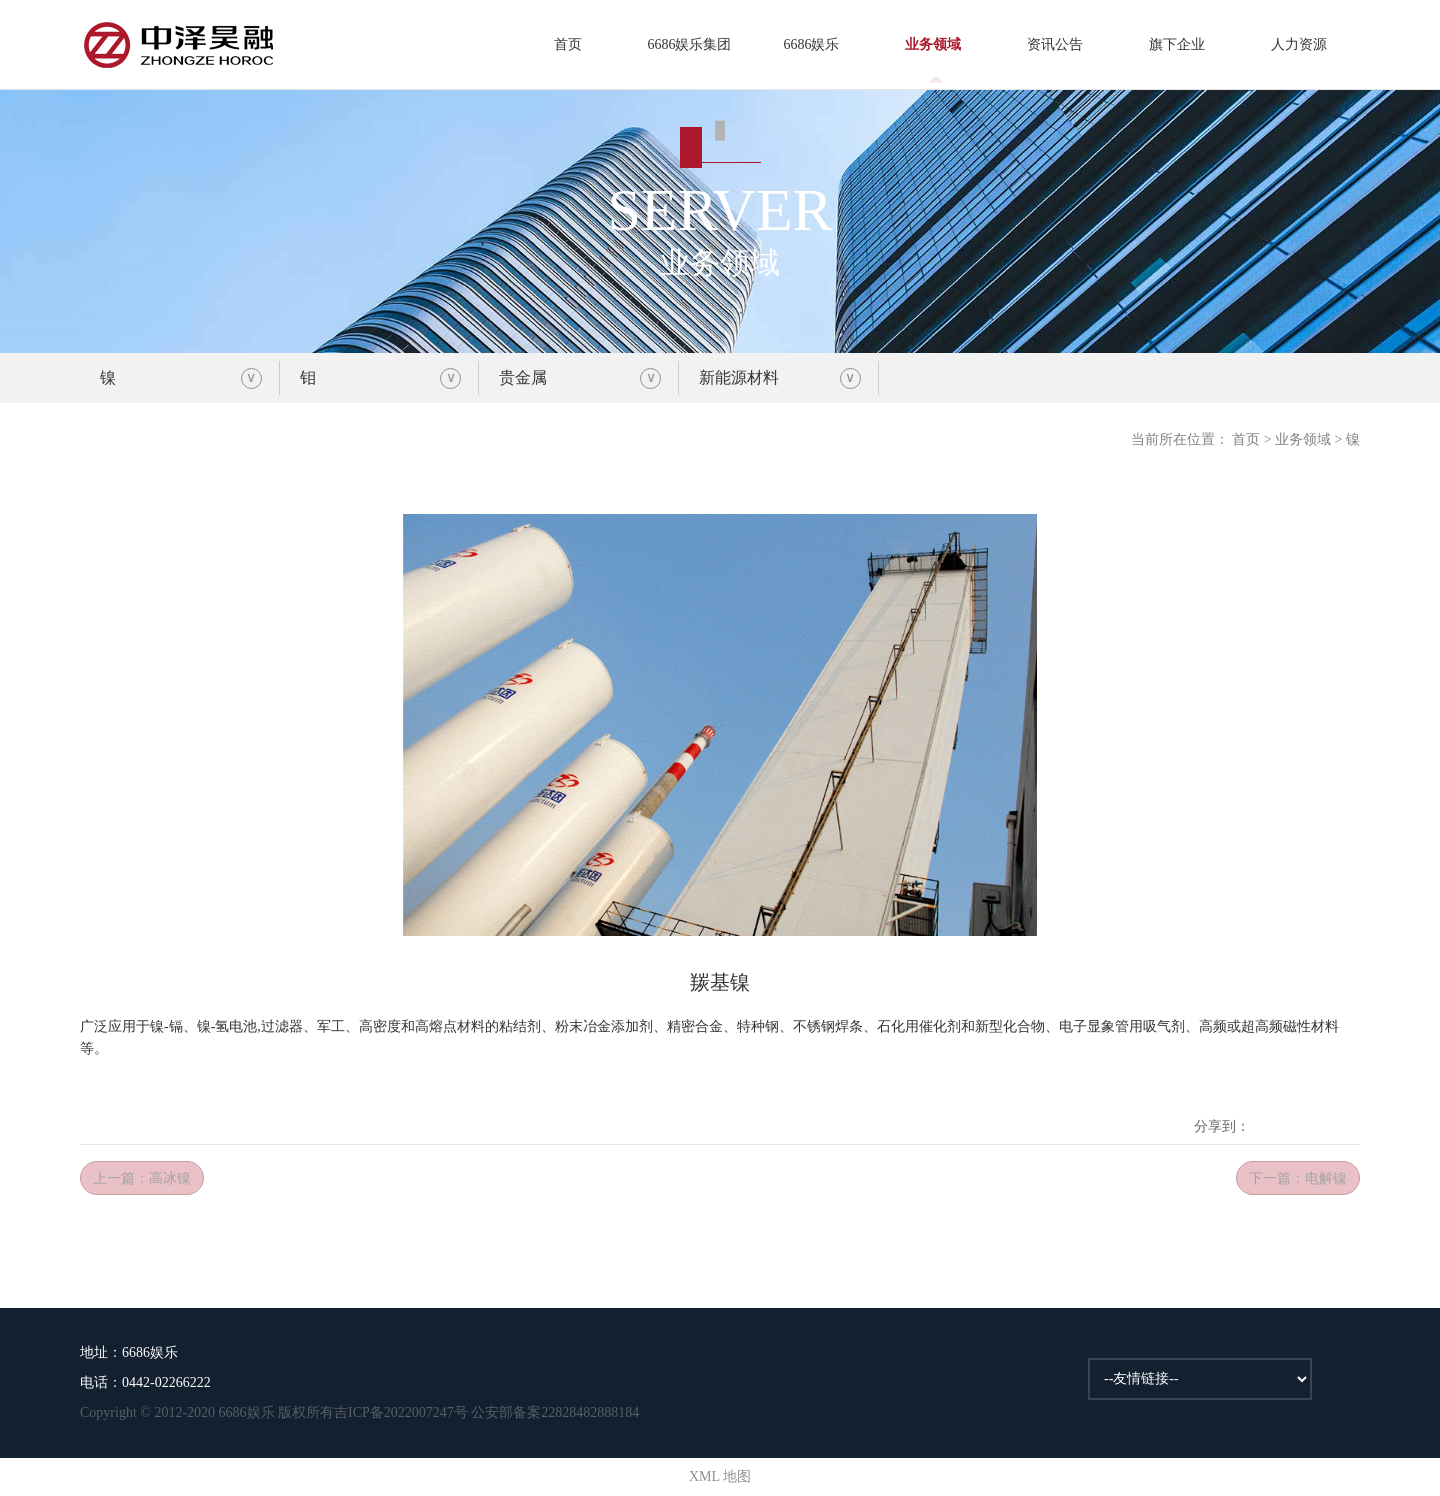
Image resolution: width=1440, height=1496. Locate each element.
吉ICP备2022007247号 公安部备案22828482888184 (486, 1412)
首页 (568, 44)
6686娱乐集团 (689, 44)
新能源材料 (739, 377)
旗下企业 (1177, 44)
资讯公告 (1055, 44)
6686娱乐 (811, 44)
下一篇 (1298, 1178)
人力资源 (1299, 44)
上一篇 (142, 1178)
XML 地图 (720, 1476)
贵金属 (523, 377)
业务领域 (933, 44)
